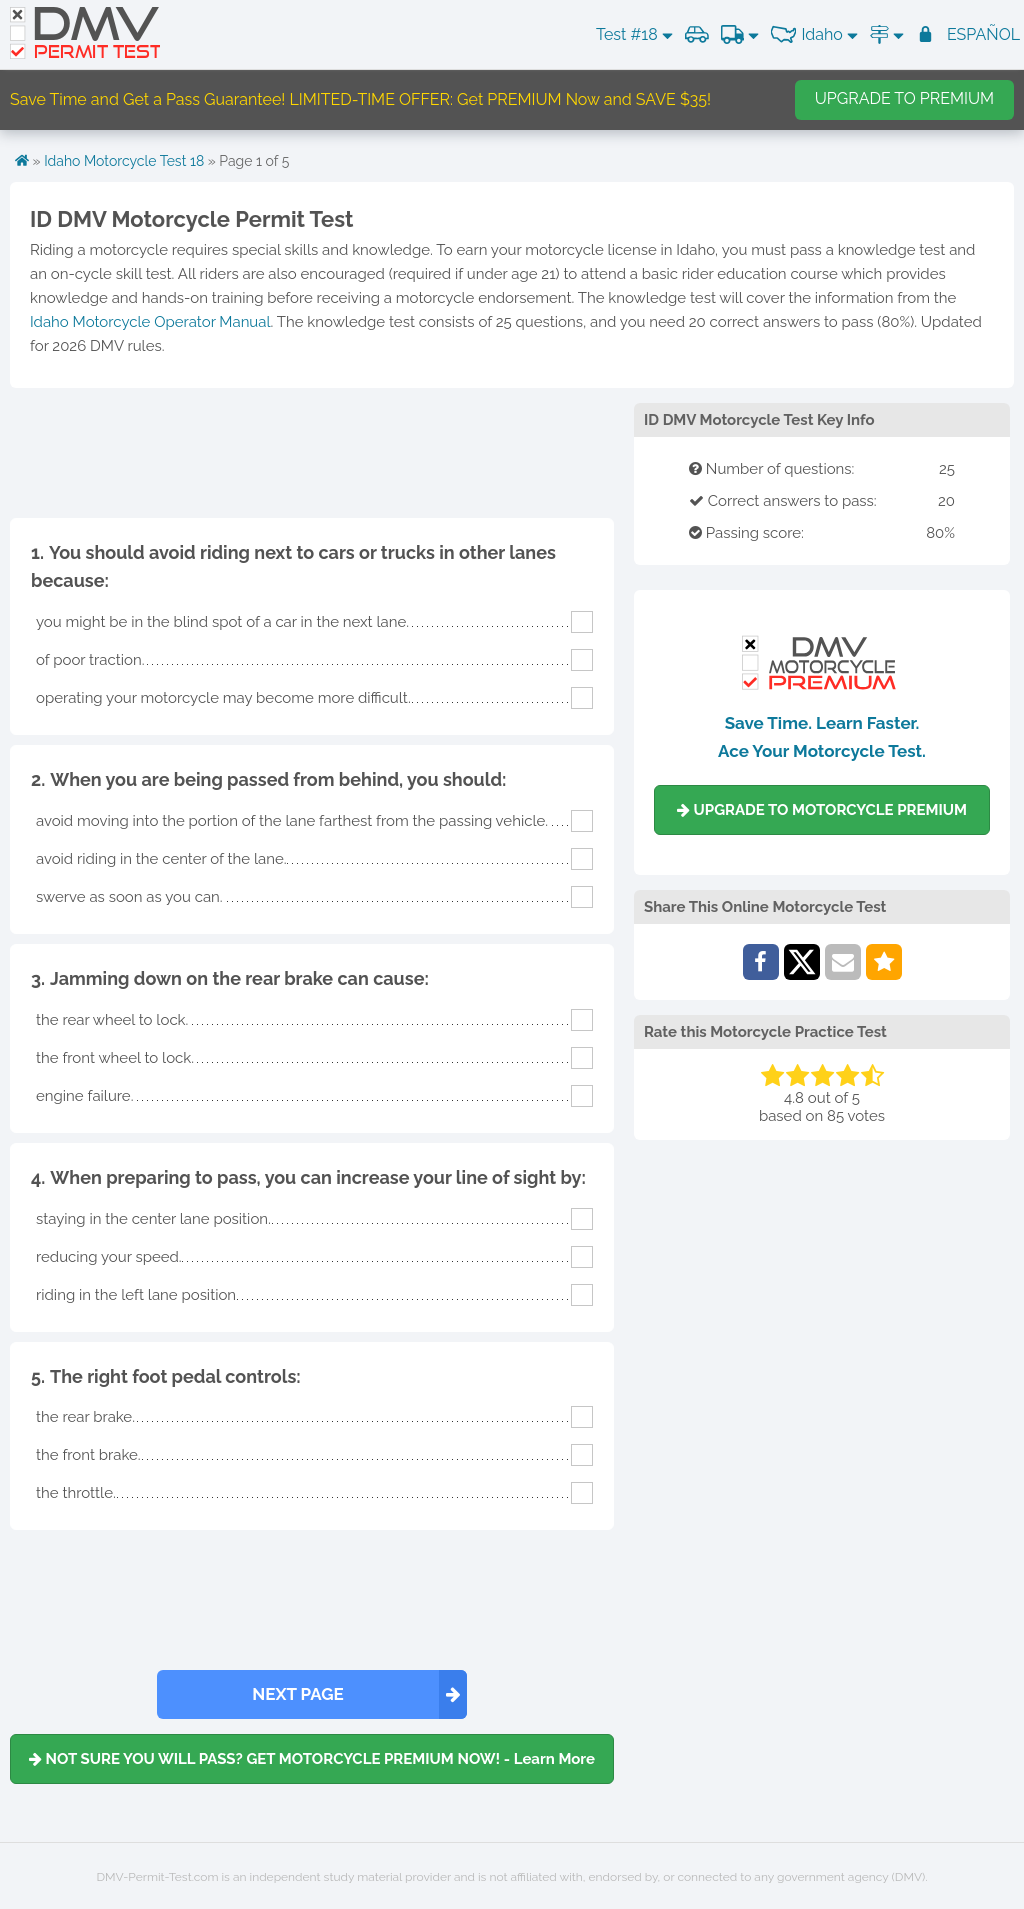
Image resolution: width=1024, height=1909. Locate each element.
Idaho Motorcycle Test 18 (124, 161)
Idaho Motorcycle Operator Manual (150, 322)
